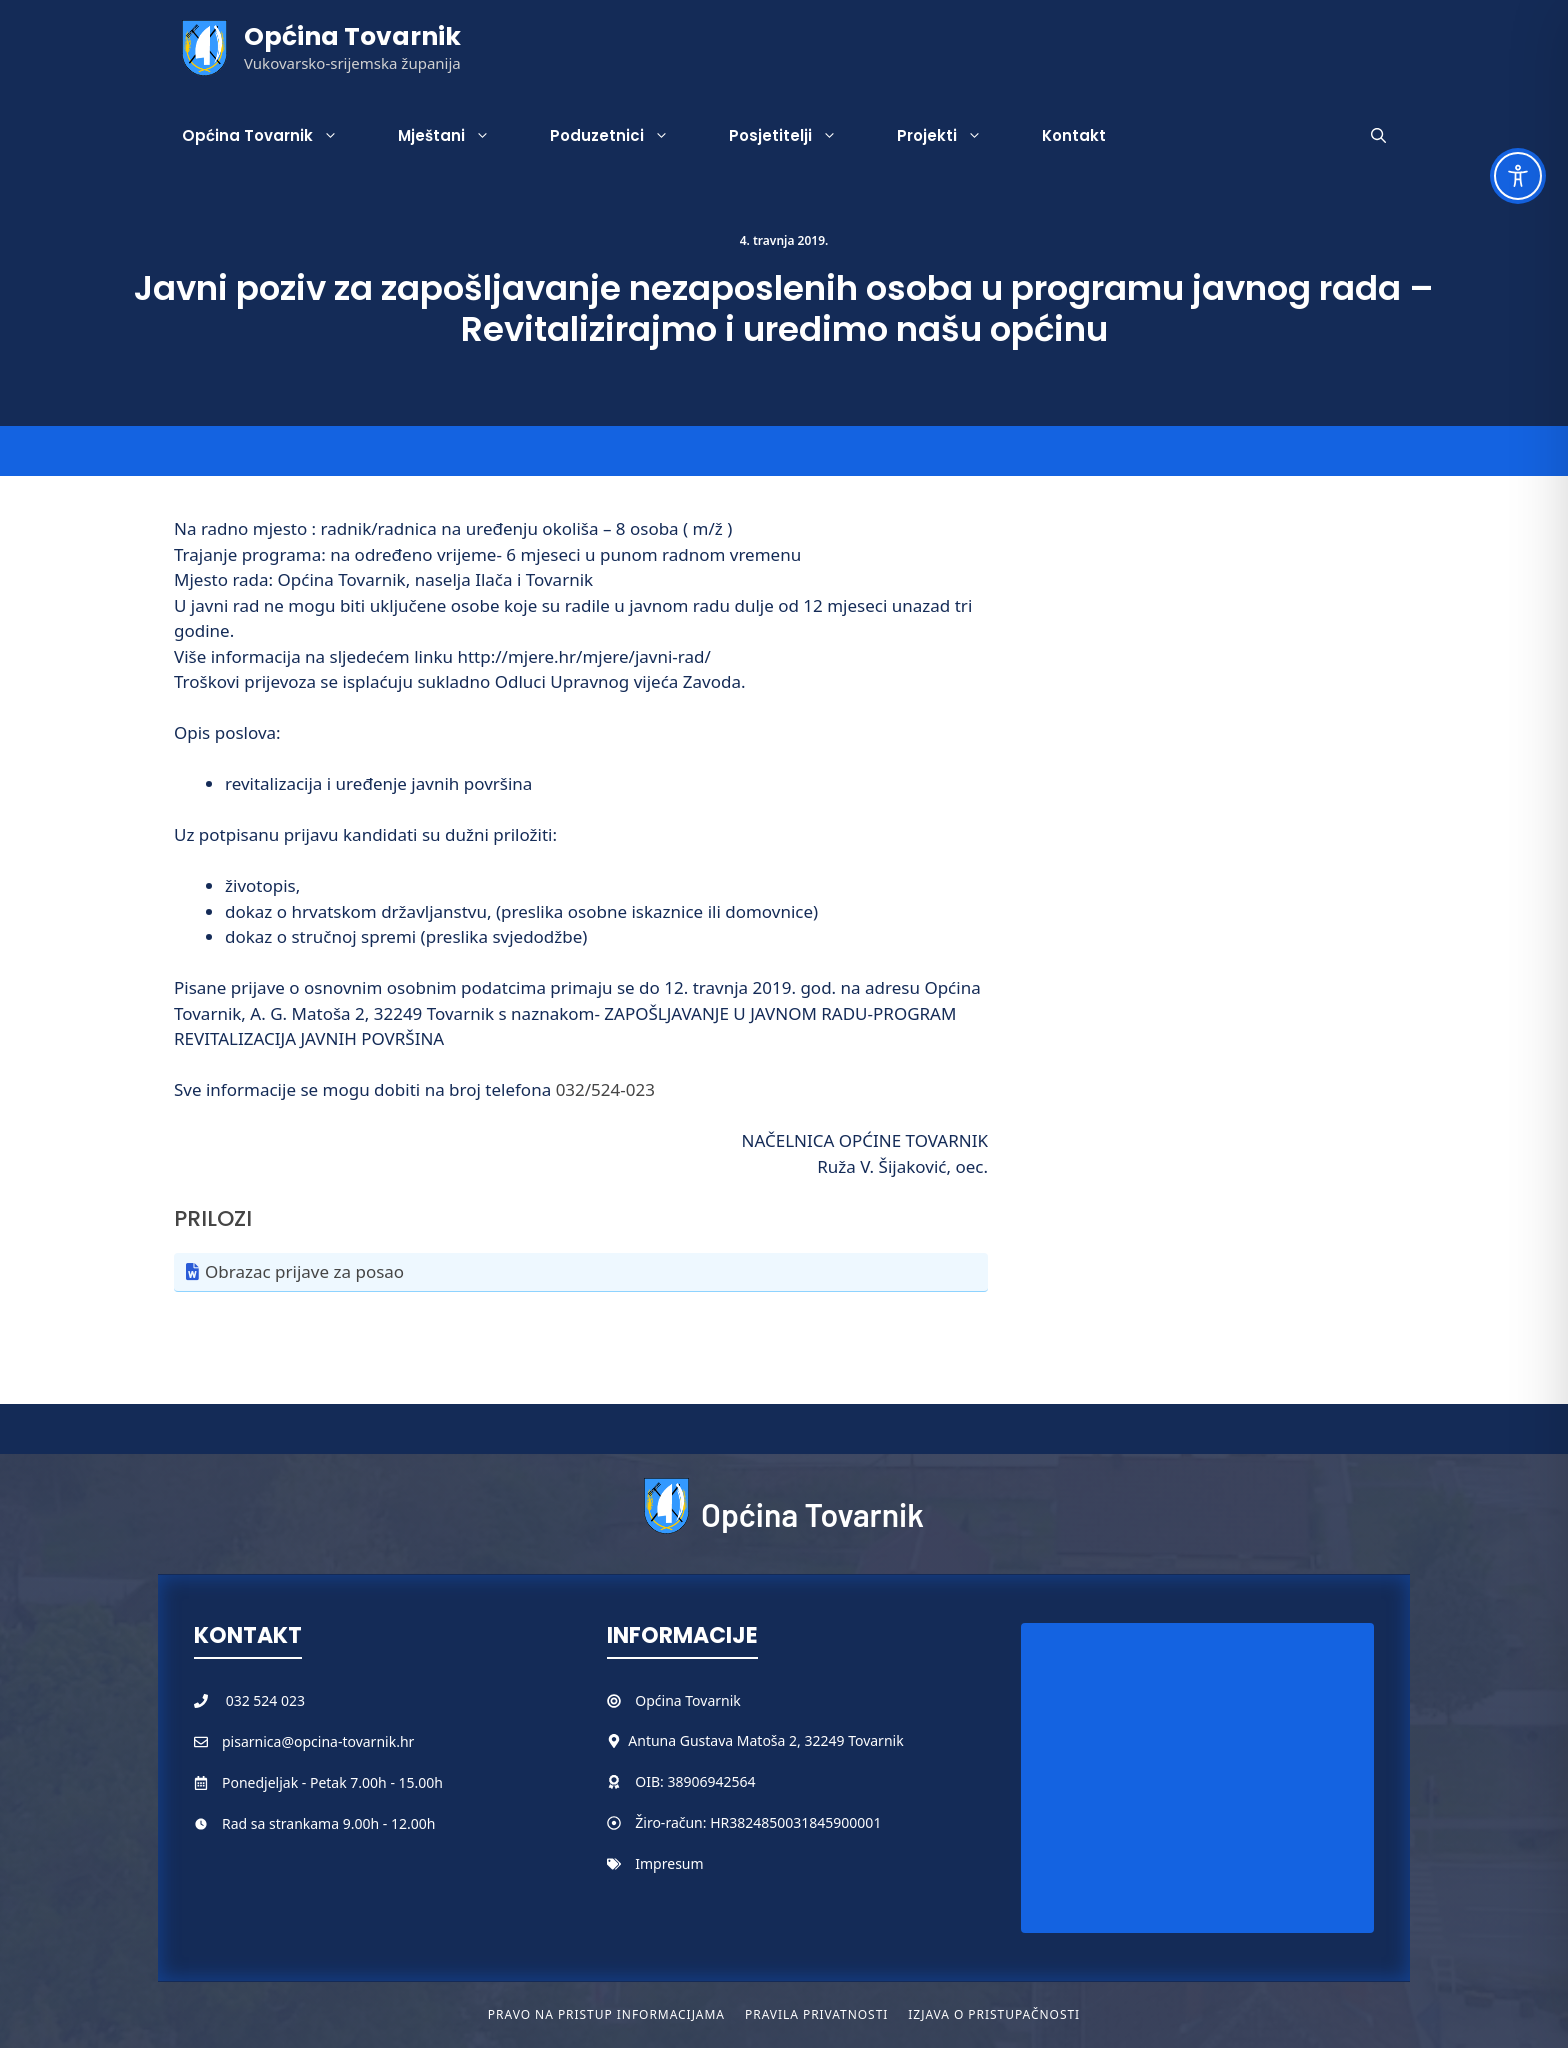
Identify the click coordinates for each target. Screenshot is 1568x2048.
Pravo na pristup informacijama (606, 2014)
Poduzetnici (624, 136)
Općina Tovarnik (352, 36)
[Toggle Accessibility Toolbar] (1518, 176)
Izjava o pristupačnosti (994, 2014)
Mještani (459, 136)
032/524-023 (605, 1089)
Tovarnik (712, 1700)
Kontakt (1074, 135)
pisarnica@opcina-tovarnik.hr (318, 1741)
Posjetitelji (798, 136)
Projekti (954, 136)
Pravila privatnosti (816, 2014)
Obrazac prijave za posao (304, 1271)
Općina (660, 1700)
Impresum (669, 1863)
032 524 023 (265, 1700)
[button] (1378, 136)
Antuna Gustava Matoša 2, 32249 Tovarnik (765, 1740)
